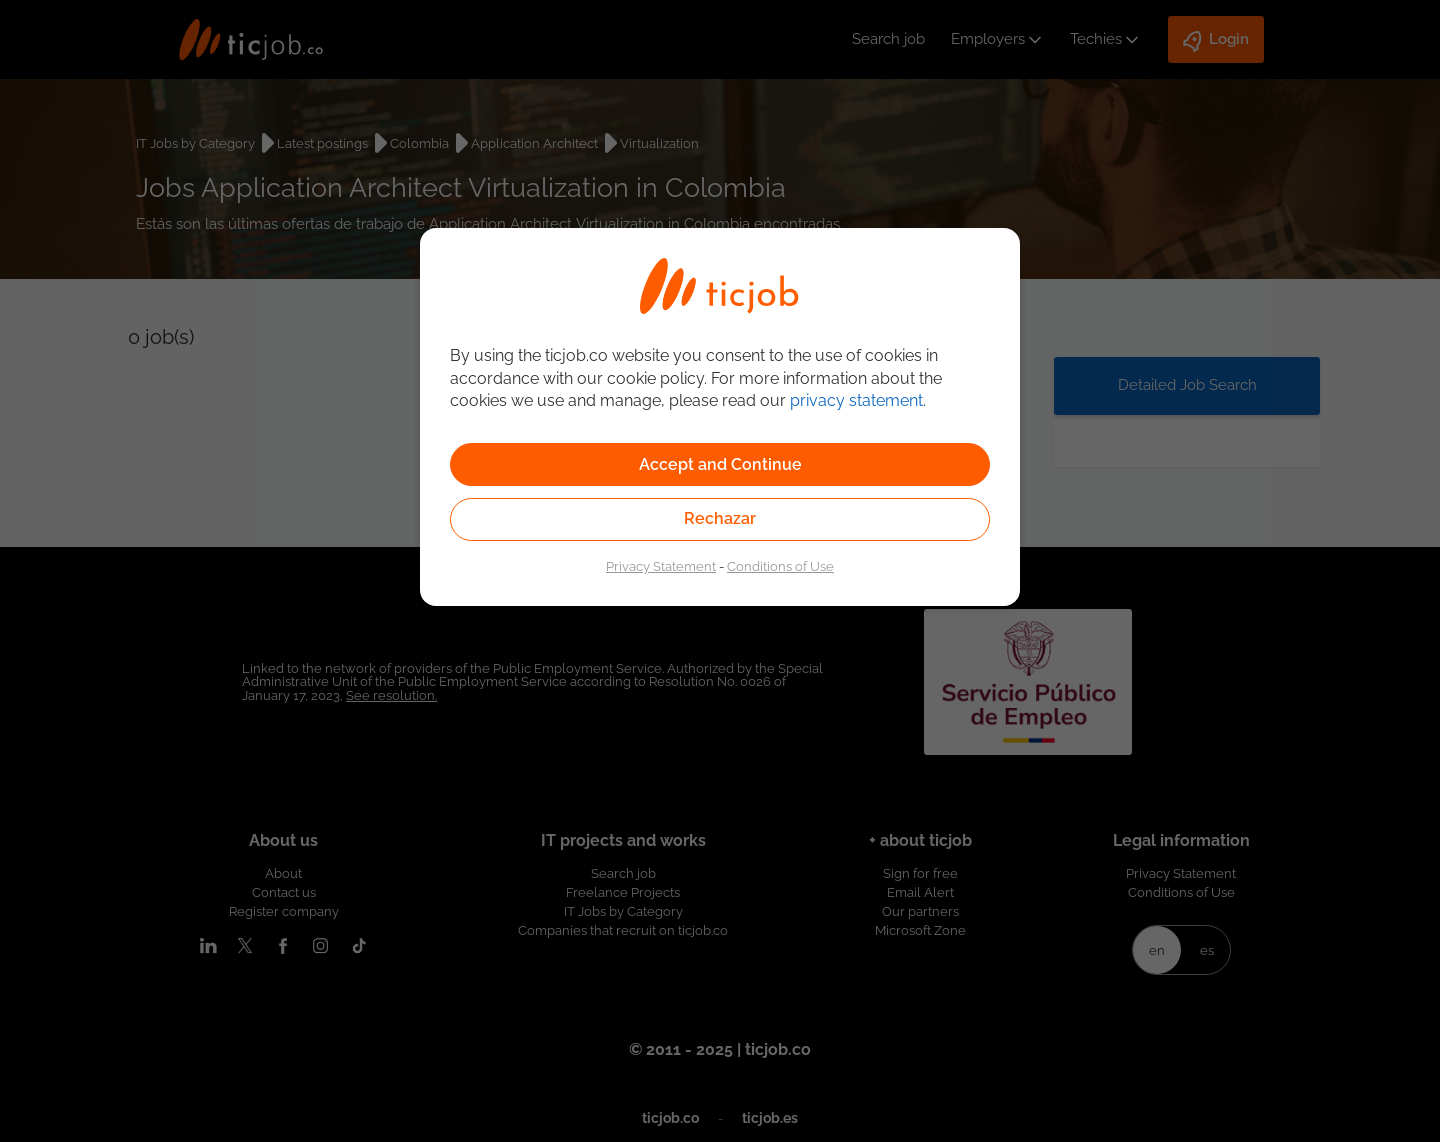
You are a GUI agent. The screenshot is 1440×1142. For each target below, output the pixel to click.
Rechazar (720, 518)
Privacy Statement (661, 566)
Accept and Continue (720, 464)
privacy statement (856, 400)
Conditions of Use (780, 566)
